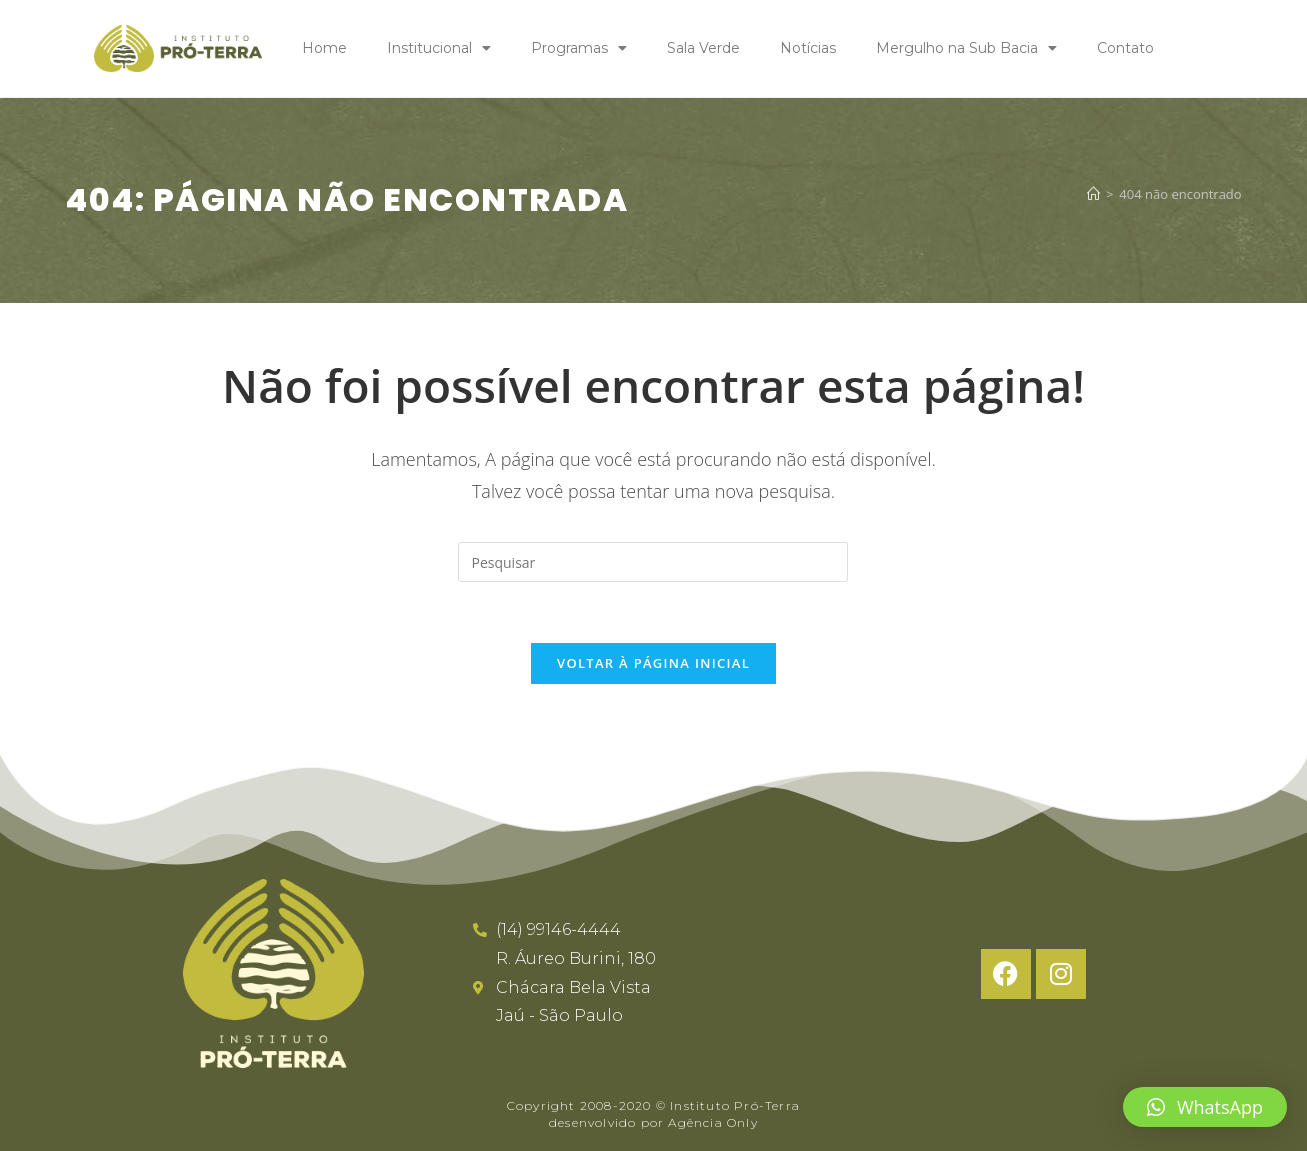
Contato (1125, 48)
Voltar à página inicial (653, 663)
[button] (1205, 1107)
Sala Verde (703, 48)
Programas (579, 48)
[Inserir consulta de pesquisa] (653, 562)
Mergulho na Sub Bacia (966, 48)
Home (324, 48)
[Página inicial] (1093, 193)
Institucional (439, 48)
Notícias (808, 48)
